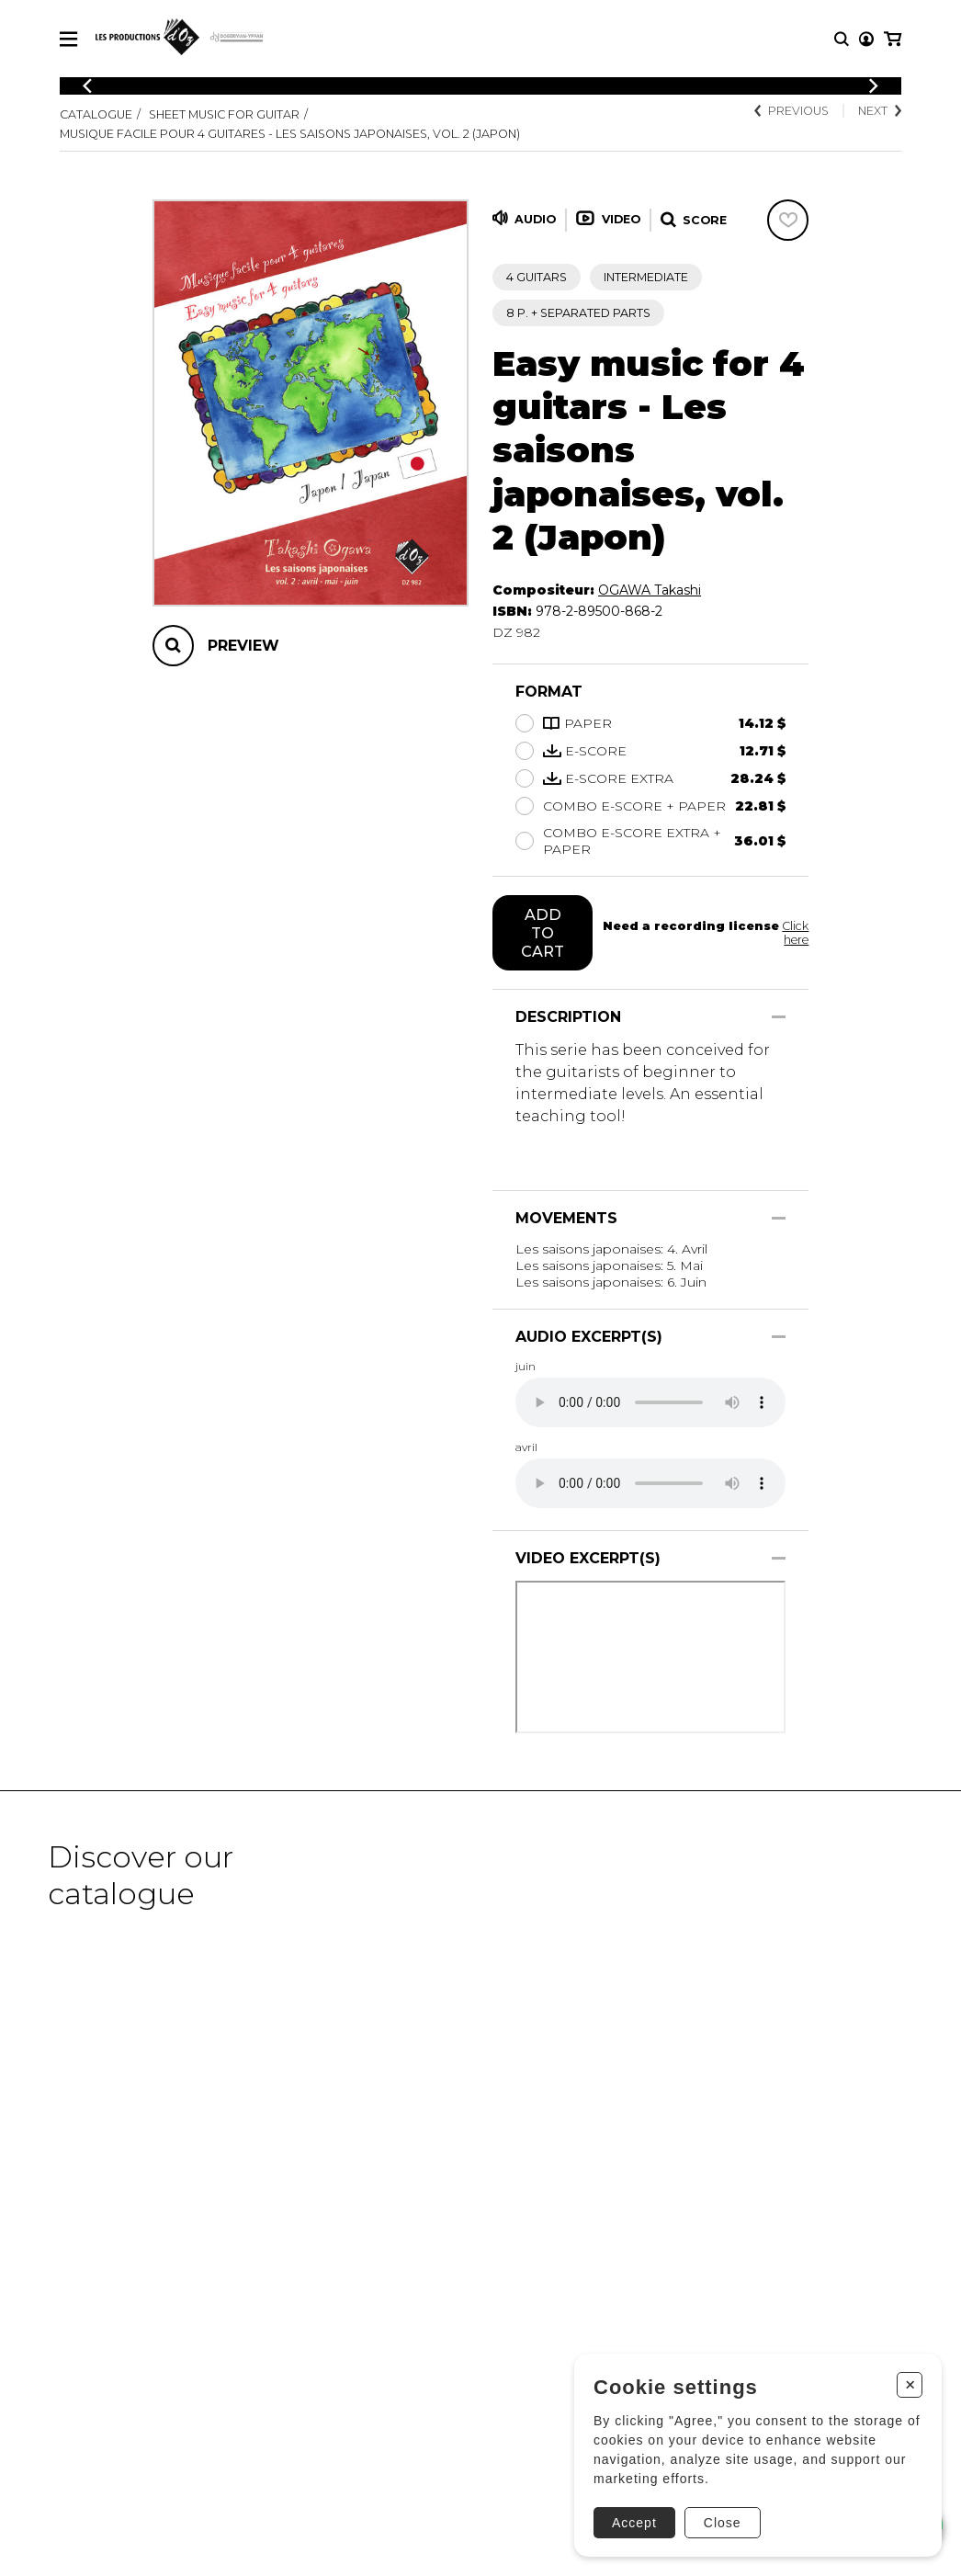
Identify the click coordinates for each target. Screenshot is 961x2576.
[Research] (841, 39)
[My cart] (892, 39)
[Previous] (87, 86)
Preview (243, 645)
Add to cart (542, 932)
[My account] (866, 39)
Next (879, 111)
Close (722, 2522)
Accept (634, 2522)
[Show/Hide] (779, 1017)
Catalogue (96, 114)
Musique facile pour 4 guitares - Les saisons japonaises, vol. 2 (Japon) (290, 134)
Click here (795, 933)
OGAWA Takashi (649, 590)
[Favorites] (787, 220)
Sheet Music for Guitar (224, 114)
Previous (791, 111)
